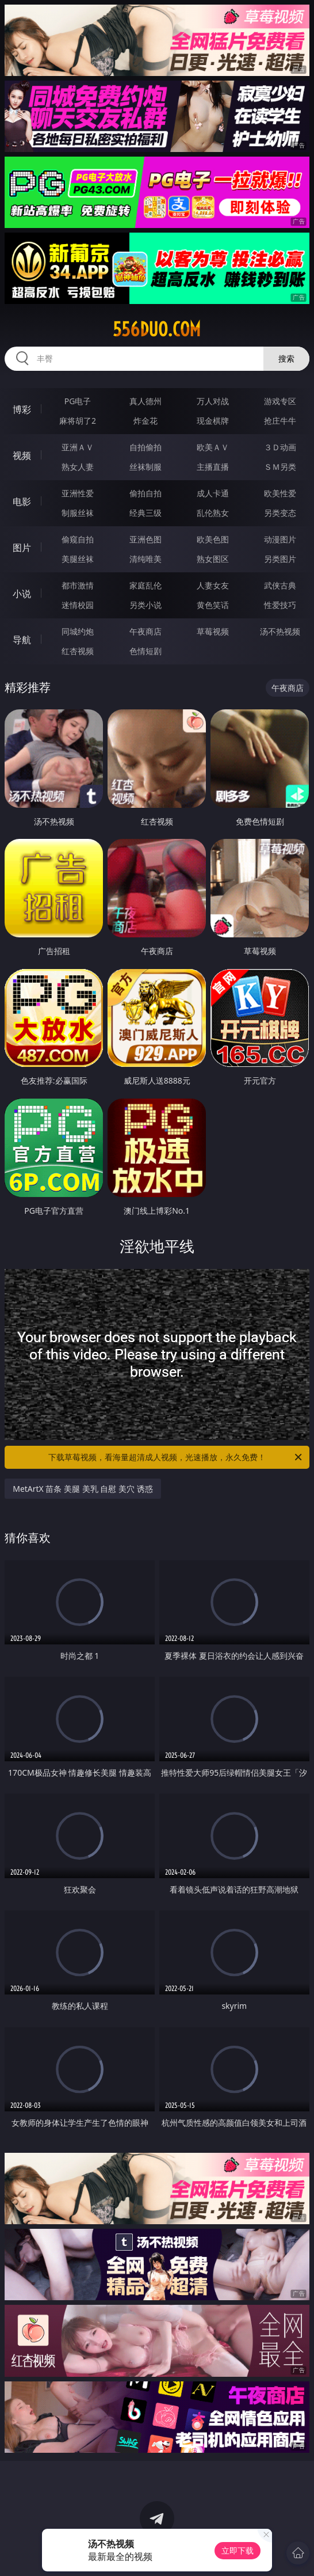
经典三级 (145, 512)
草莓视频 (213, 631)
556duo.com (157, 329)
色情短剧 (145, 650)
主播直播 (213, 466)
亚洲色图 (145, 539)
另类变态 (280, 512)
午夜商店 (145, 631)
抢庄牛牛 (280, 420)
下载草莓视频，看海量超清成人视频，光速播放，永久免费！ (176, 1457)
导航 (22, 639)
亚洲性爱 (78, 493)
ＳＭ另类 (280, 466)
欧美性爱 (280, 493)
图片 (22, 547)
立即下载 (237, 2550)
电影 (22, 501)
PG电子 (77, 401)
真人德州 (145, 401)
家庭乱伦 (145, 585)
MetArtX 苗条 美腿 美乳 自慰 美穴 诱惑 (82, 1488)
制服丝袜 (78, 512)
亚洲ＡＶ (78, 447)
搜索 (286, 358)
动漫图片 (280, 539)
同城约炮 (78, 631)
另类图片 (280, 558)
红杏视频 (78, 650)
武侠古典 (280, 585)
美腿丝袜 (78, 558)
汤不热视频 (280, 631)
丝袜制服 (145, 466)
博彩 (22, 409)
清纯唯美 (145, 558)
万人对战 (213, 401)
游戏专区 (280, 401)
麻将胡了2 (77, 420)
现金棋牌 (213, 420)
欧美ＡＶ (213, 447)
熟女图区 (213, 558)
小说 (22, 593)
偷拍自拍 (145, 493)
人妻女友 (213, 585)
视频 (22, 455)
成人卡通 (213, 493)
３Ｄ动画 (280, 447)
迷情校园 (78, 604)
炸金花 (145, 420)
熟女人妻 (78, 466)
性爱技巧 (280, 604)
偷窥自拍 (78, 539)
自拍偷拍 (145, 447)
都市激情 (78, 585)
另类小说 (145, 604)
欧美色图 (213, 539)
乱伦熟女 (213, 512)
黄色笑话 (213, 604)
